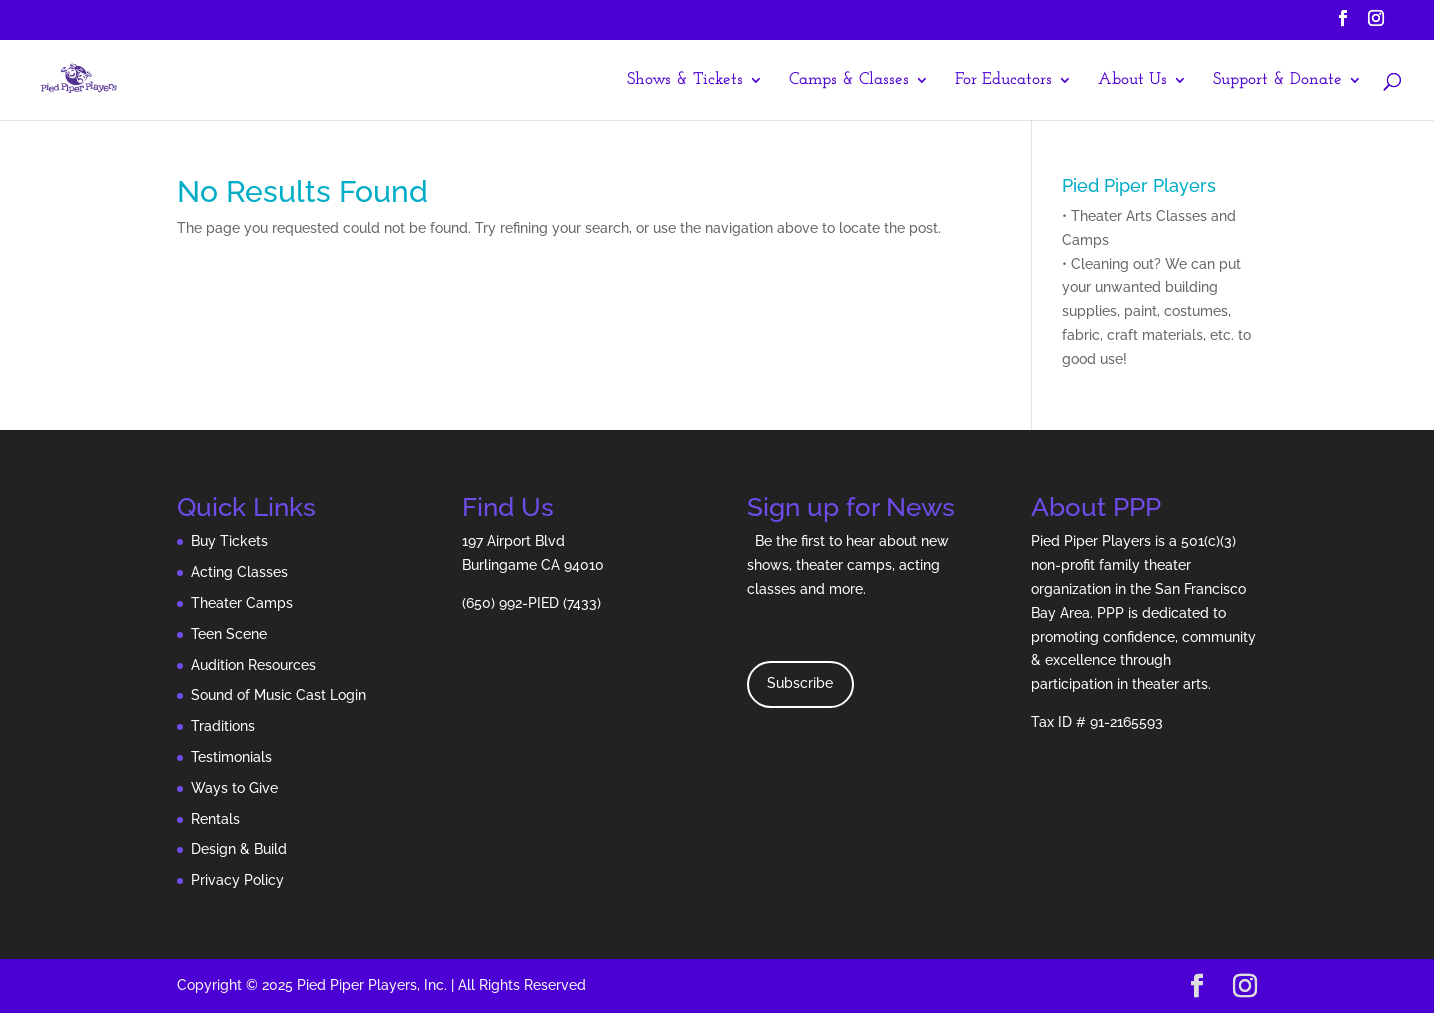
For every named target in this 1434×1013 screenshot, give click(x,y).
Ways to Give (234, 788)
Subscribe (800, 683)
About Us (1132, 80)
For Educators (1003, 80)
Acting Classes (239, 572)
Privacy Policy (237, 880)
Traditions (223, 726)
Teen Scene (229, 634)
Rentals (215, 819)
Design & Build (239, 849)
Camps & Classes (849, 80)
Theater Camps (242, 603)
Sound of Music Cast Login (278, 695)
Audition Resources (253, 665)
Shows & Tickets (685, 80)
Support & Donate (1277, 80)
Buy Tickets (229, 541)
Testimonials (231, 757)
